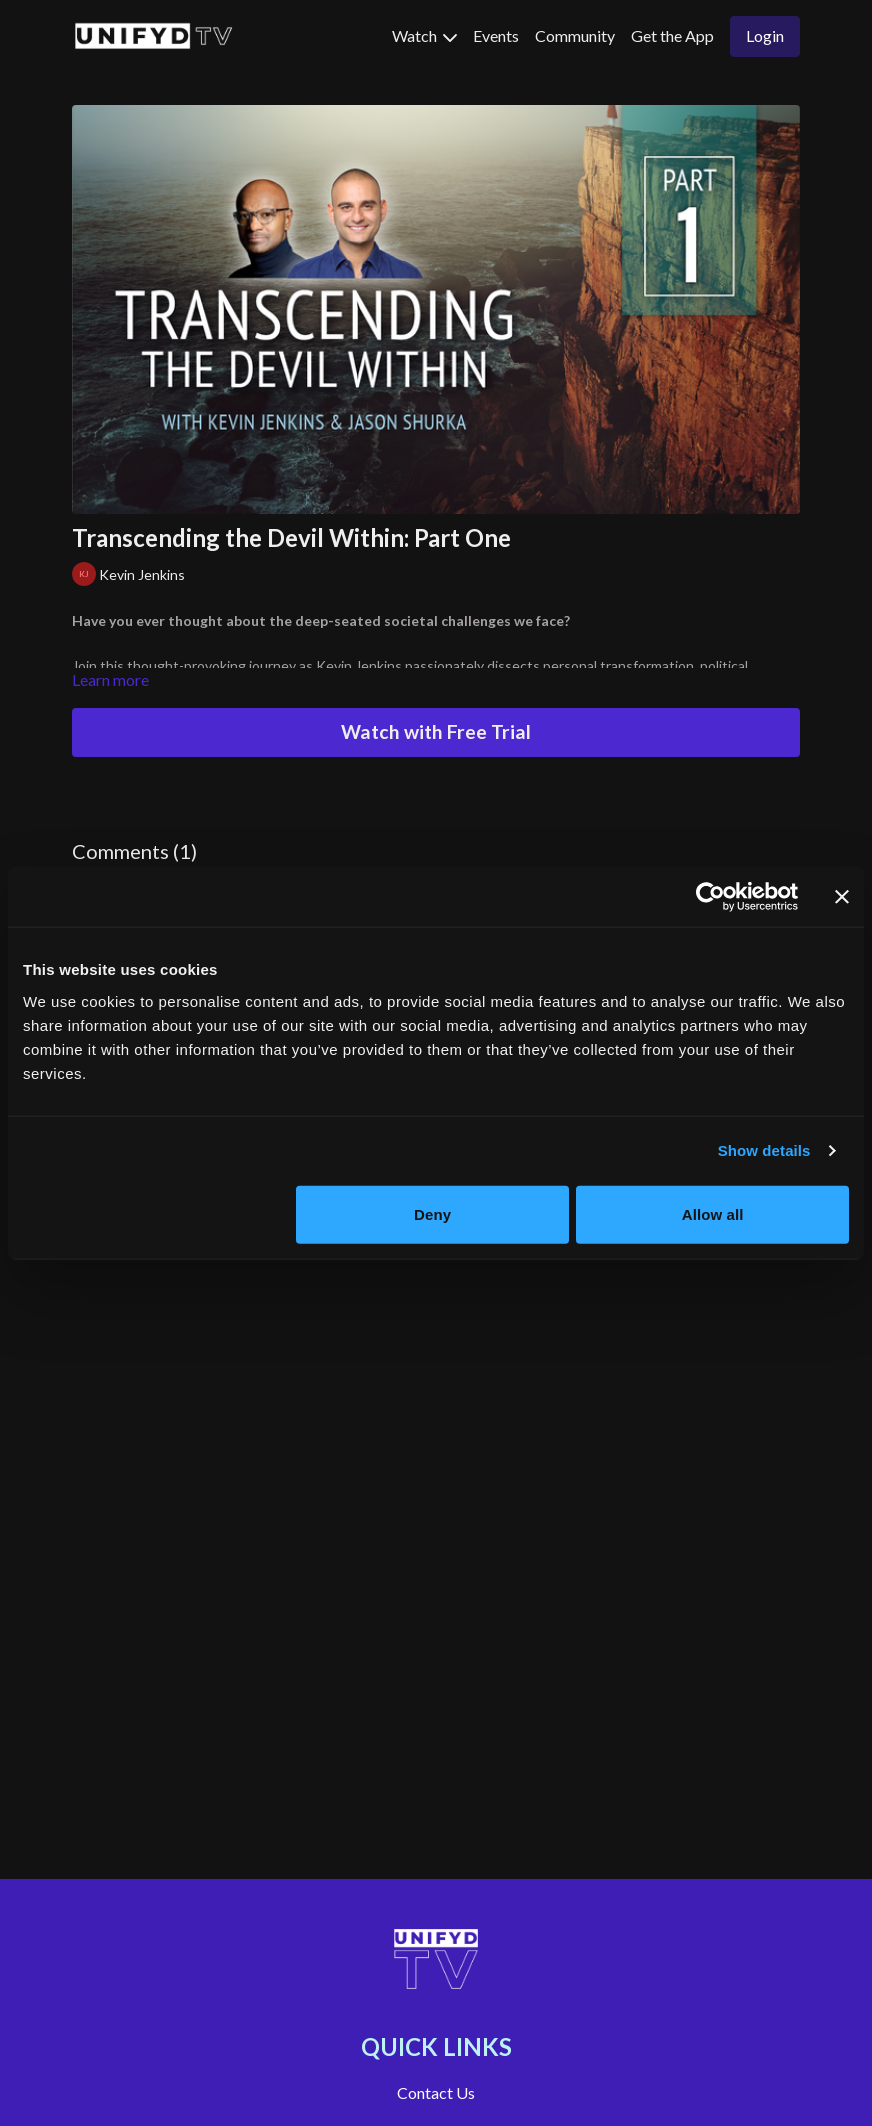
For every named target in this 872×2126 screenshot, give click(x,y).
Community (575, 35)
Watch (424, 35)
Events (496, 35)
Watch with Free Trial (436, 731)
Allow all (713, 1213)
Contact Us (436, 2092)
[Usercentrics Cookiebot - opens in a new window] (710, 897)
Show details (764, 1150)
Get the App (672, 35)
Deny (432, 1213)
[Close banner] (842, 897)
